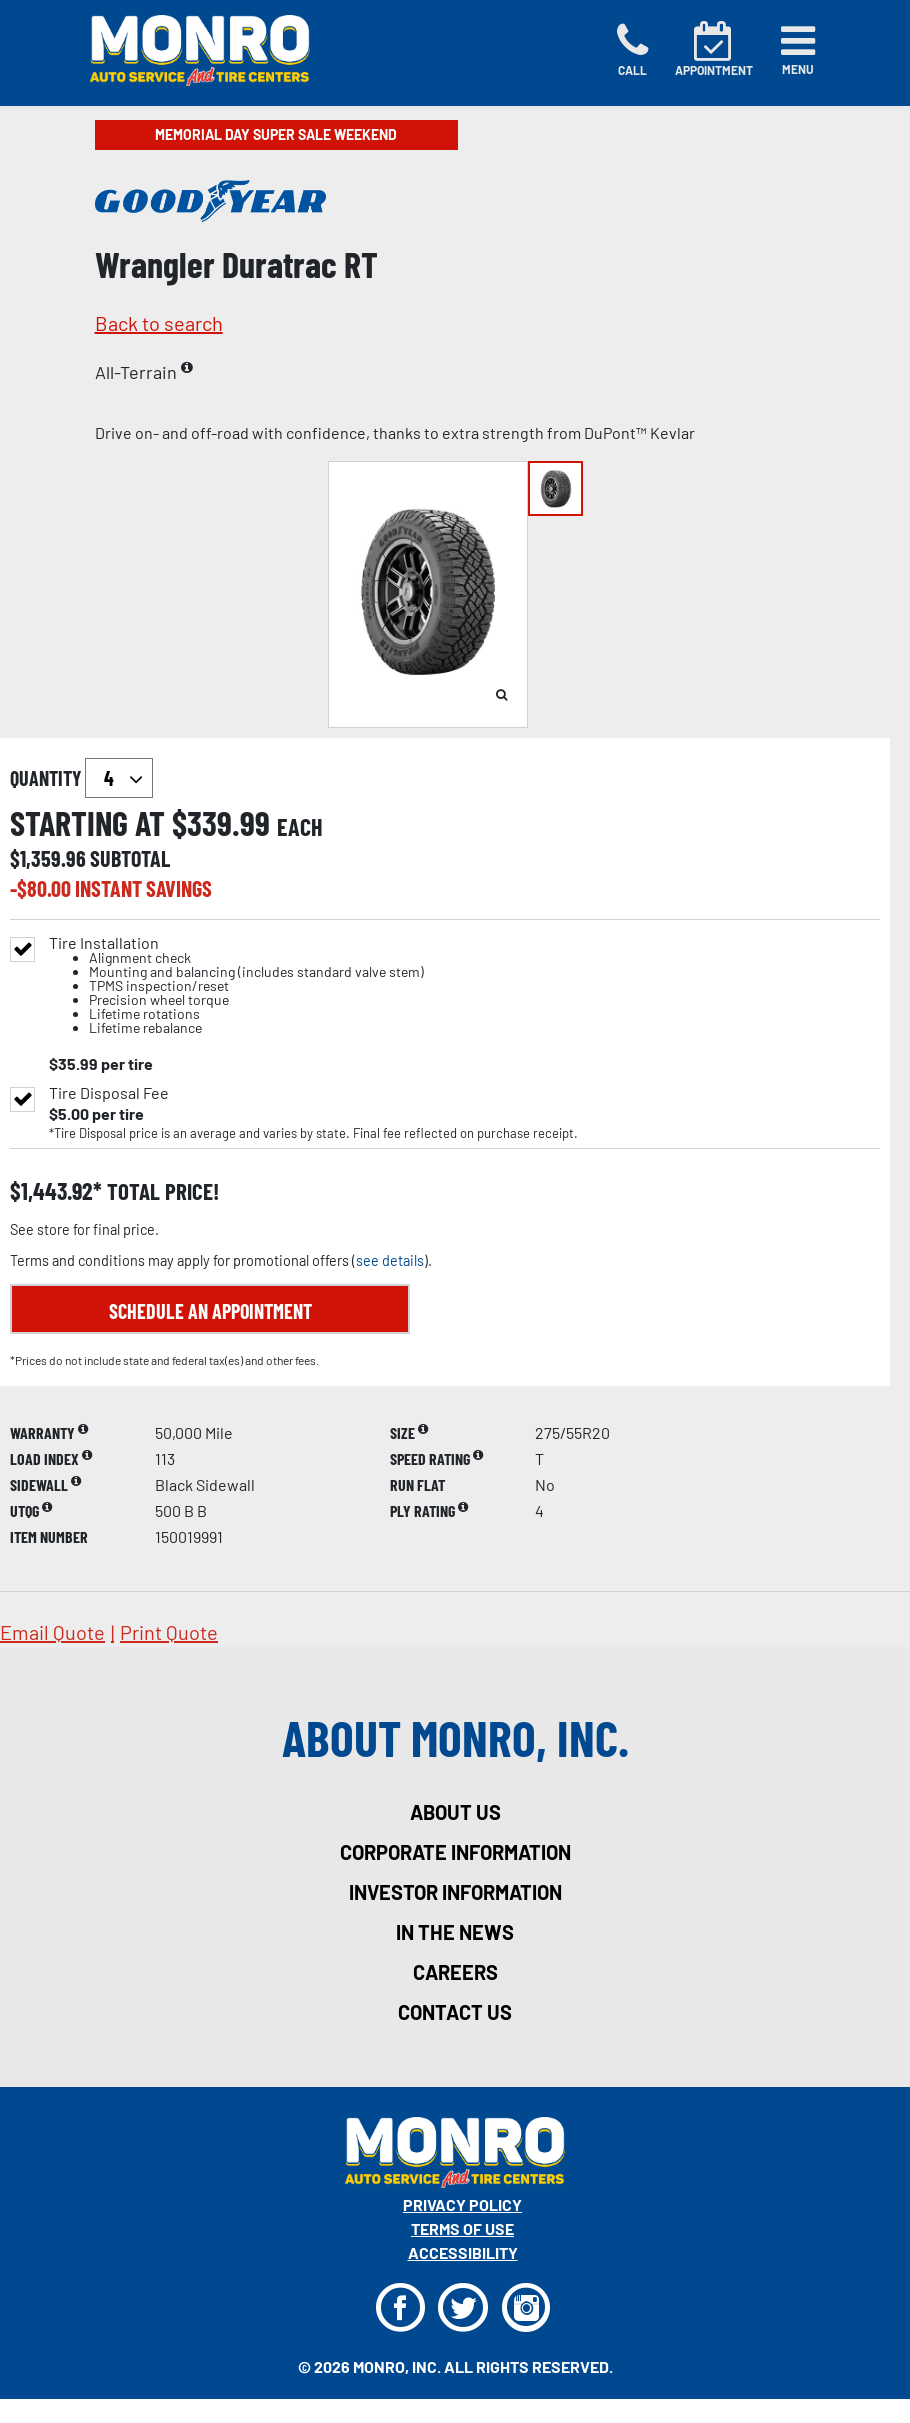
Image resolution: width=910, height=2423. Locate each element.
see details (390, 1260)
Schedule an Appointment (210, 1311)
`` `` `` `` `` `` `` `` (119, 778)
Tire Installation (236, 985)
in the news (455, 1932)
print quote (169, 1632)
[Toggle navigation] (798, 50)
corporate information (455, 1852)
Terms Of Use (462, 2228)
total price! (160, 1191)
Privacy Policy (462, 2204)
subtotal (130, 858)
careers (455, 1972)
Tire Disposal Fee (109, 1093)
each (300, 827)
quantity (81, 778)
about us (455, 1812)
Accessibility (463, 2252)
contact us (455, 2012)
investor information (455, 1892)
